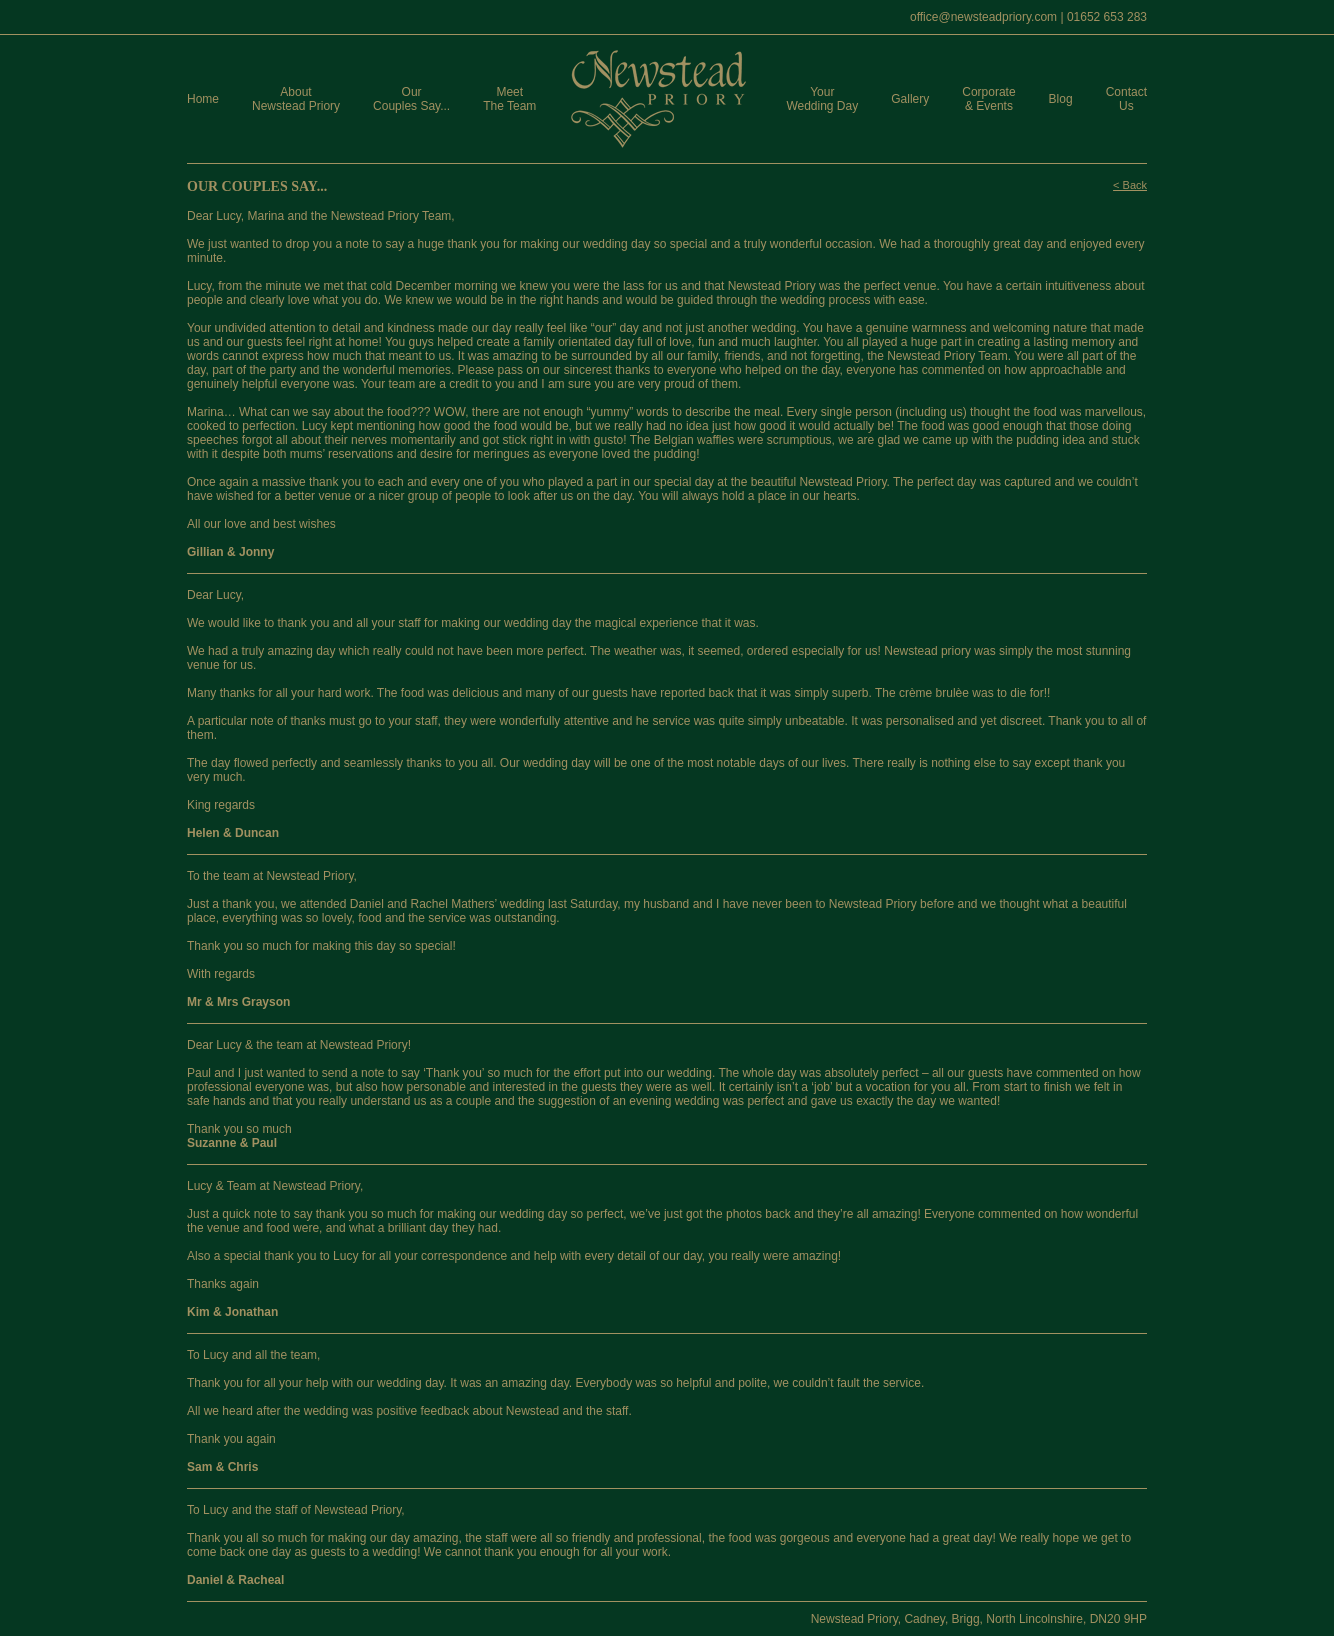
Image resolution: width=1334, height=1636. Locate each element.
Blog (1061, 99)
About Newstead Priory (296, 99)
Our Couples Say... (411, 99)
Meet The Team (509, 99)
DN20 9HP (1118, 1619)
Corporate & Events (988, 99)
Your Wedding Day (822, 99)
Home (203, 99)
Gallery (910, 99)
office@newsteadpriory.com (983, 17)
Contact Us (1126, 99)
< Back (1130, 185)
